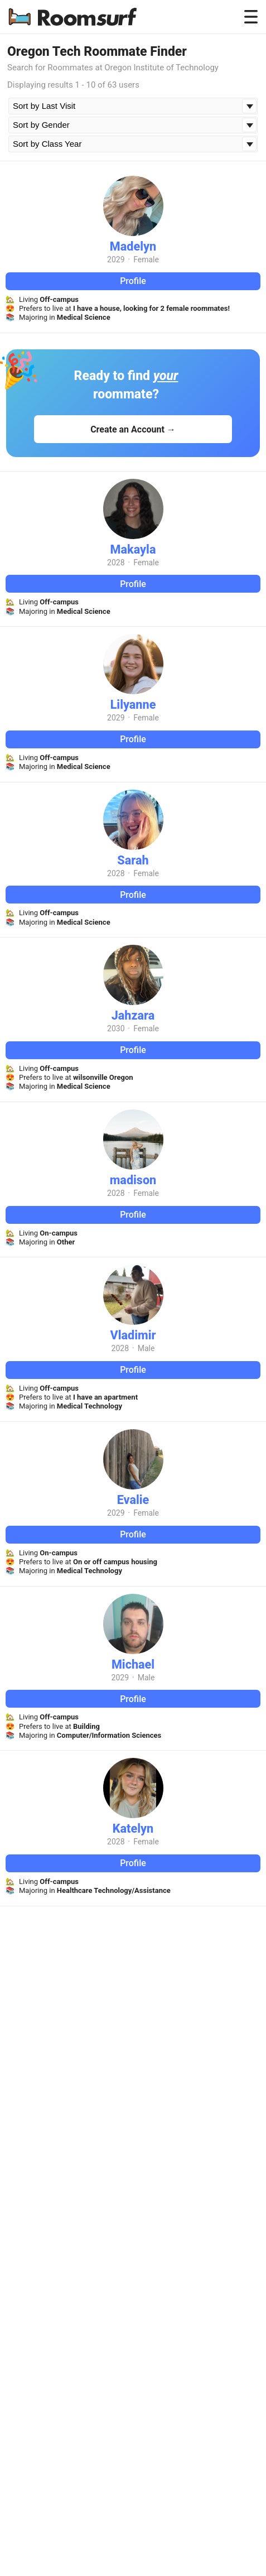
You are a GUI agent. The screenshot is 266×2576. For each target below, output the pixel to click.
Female (146, 259)
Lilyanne (133, 705)
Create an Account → (133, 429)
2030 (115, 1028)
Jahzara (133, 1015)
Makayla (133, 549)
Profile (133, 281)
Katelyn (133, 1828)
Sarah (132, 860)
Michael (133, 1664)
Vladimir (133, 1335)
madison (133, 1180)
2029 (115, 259)
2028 (115, 562)
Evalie (133, 1500)
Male (146, 1348)
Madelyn (133, 246)
